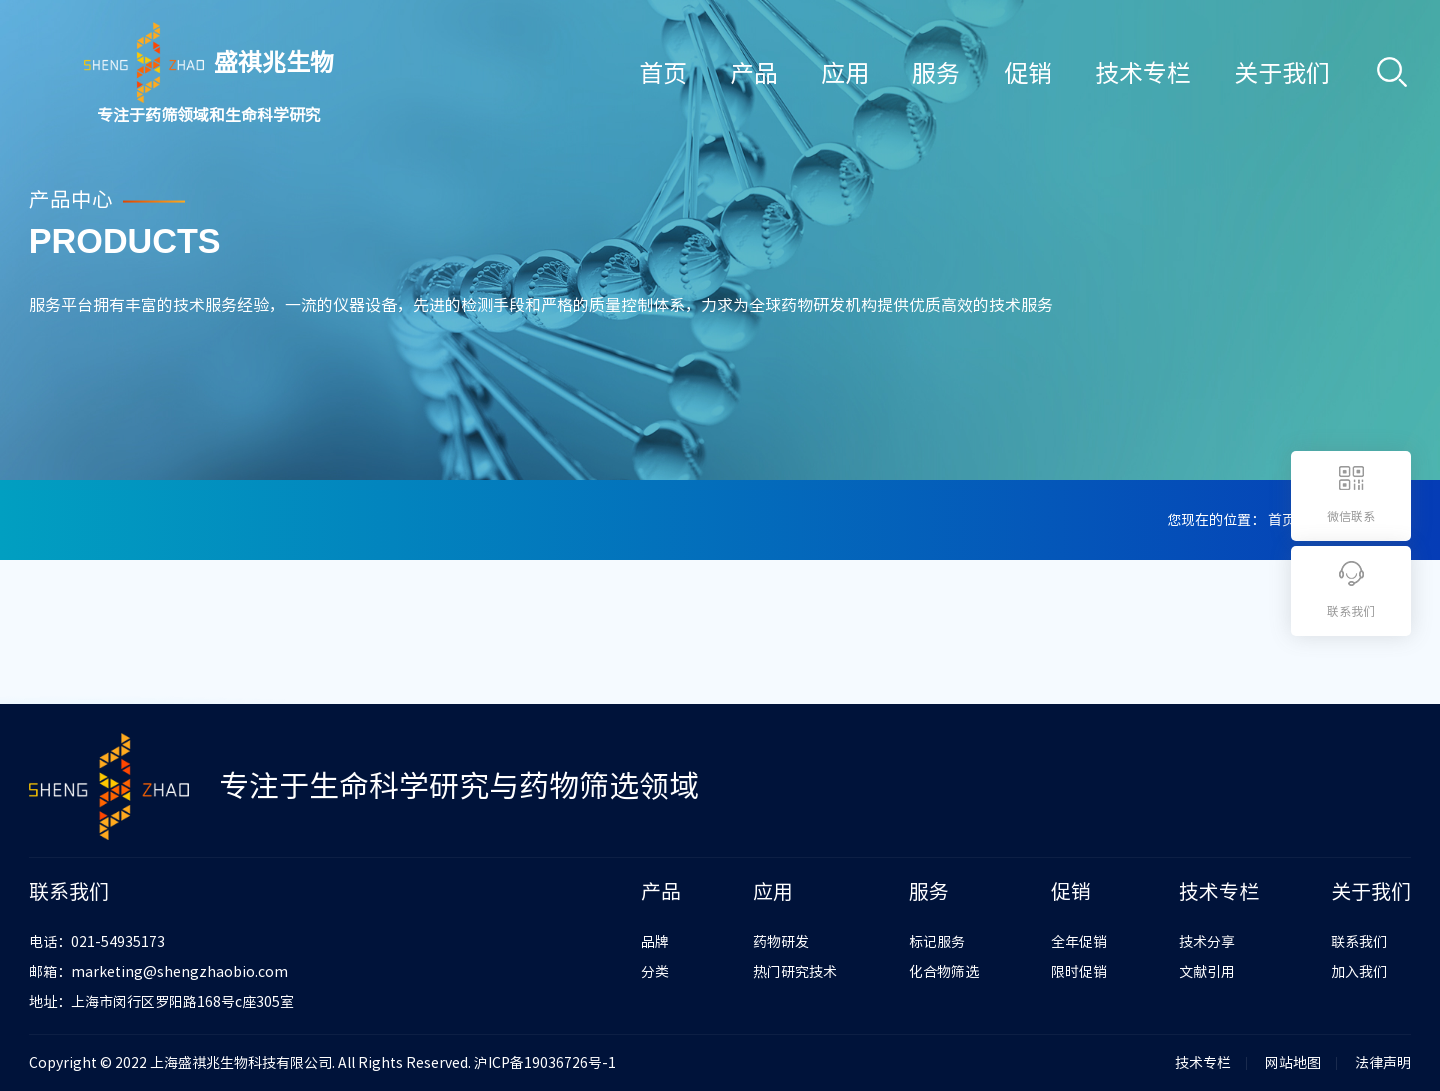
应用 (845, 73)
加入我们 (1359, 972)
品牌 (655, 942)
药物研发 (781, 942)
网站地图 (1293, 1063)
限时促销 (1079, 972)
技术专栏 (1143, 73)
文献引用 (1207, 972)
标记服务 (937, 942)
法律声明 (1383, 1063)
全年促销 (1079, 942)
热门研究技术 (795, 972)
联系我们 (1359, 942)
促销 (1028, 73)
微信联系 (1351, 516)
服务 (936, 73)
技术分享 (1207, 942)
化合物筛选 (944, 972)
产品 (754, 73)
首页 (663, 73)
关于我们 (1282, 73)
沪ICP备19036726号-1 (545, 1063)
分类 (655, 972)
